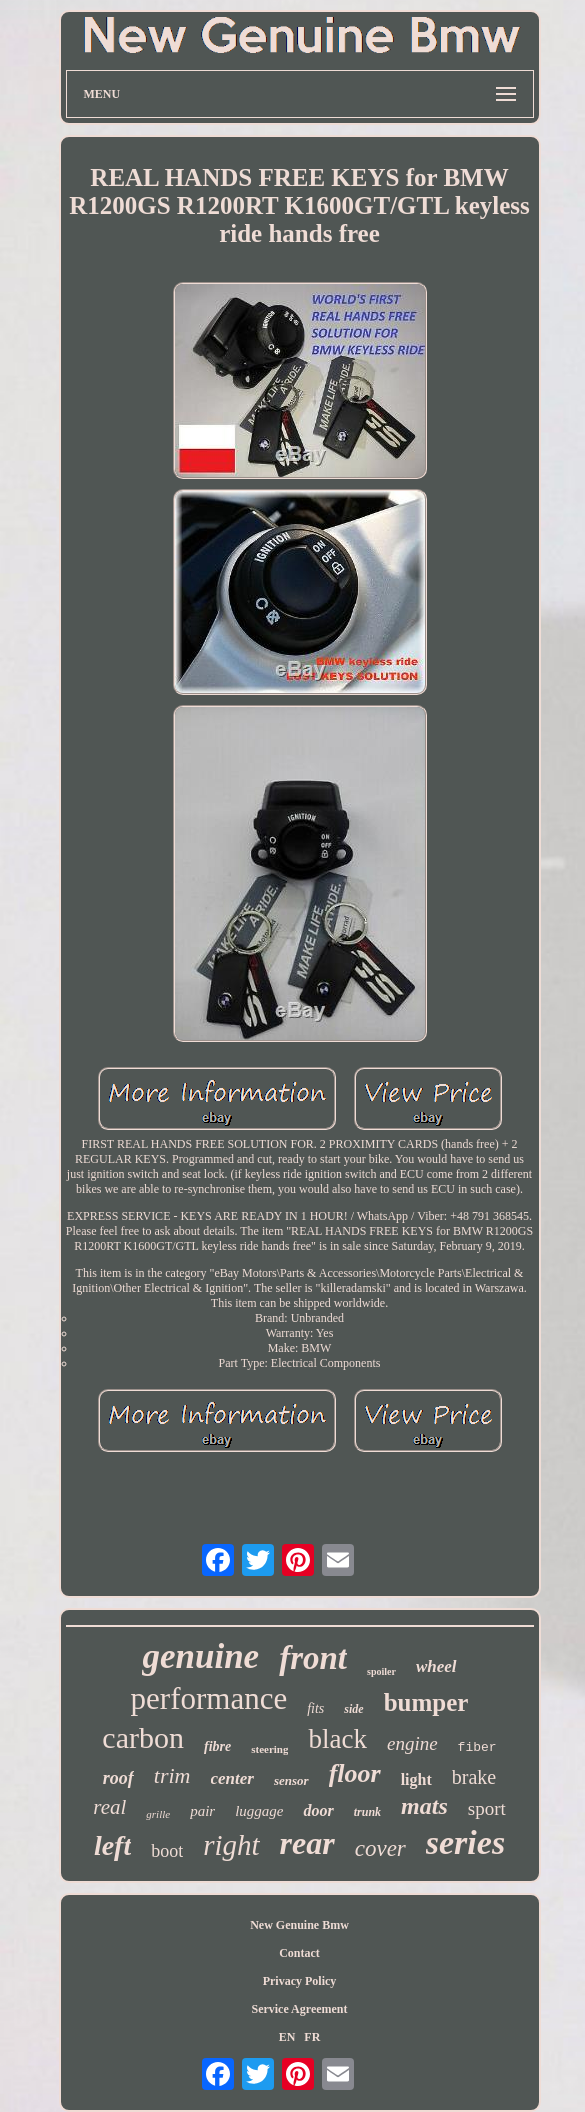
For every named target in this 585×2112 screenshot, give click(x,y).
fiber (477, 1747)
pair (202, 1811)
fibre (217, 1746)
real (109, 1807)
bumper (426, 1702)
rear (307, 1843)
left (112, 1845)
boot (167, 1851)
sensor (291, 1780)
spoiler (381, 1671)
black (337, 1739)
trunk (367, 1812)
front (313, 1658)
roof (118, 1778)
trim (172, 1775)
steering (269, 1749)
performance (209, 1698)
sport (487, 1808)
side (353, 1709)
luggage (259, 1811)
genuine (200, 1656)
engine (412, 1743)
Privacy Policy (300, 1981)
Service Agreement (299, 2009)
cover (380, 1848)
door (318, 1810)
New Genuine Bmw (299, 1925)
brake (474, 1777)
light (416, 1779)
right (231, 1845)
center (232, 1778)
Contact (299, 1953)
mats (424, 1806)
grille (158, 1814)
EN (287, 2037)
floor (355, 1773)
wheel (436, 1666)
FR (312, 2037)
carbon (143, 1737)
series (465, 1842)
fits (315, 1708)
